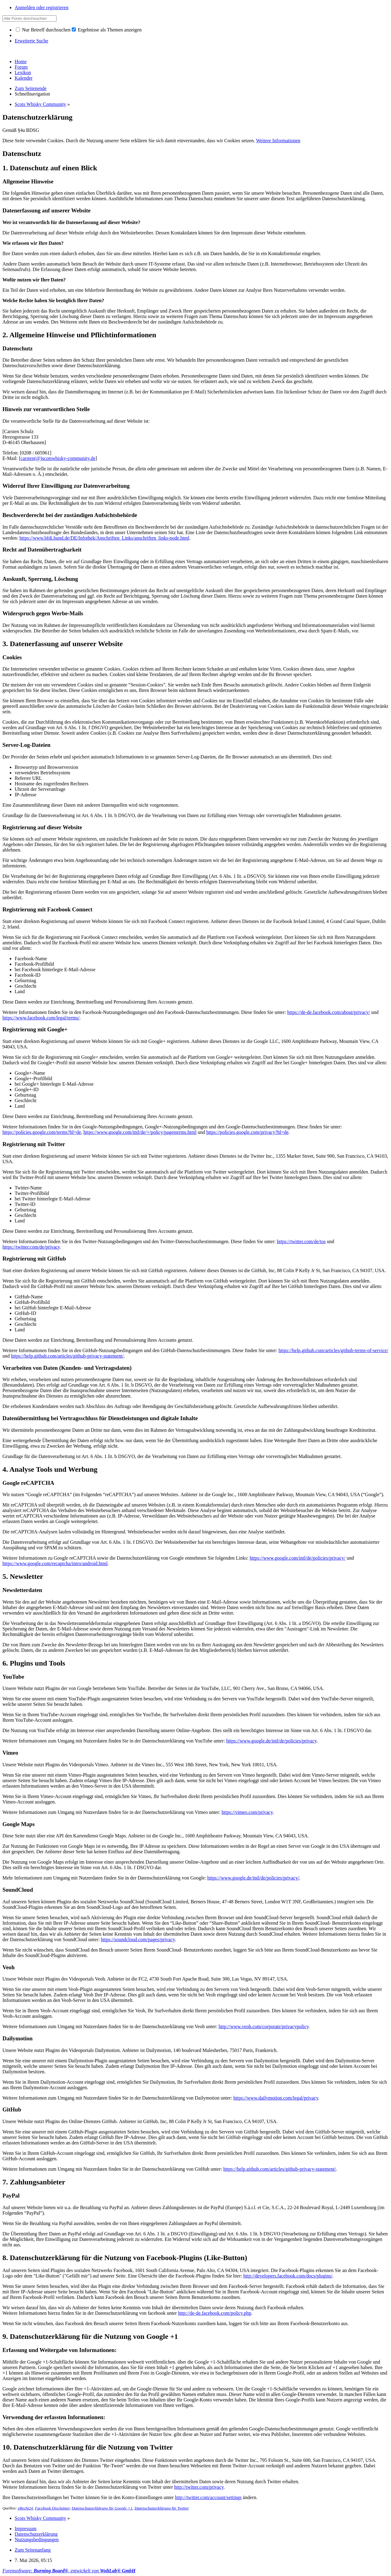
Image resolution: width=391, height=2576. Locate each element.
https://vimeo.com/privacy (246, 1812)
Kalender (24, 78)
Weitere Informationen (278, 140)
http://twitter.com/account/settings (208, 2497)
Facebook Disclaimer (52, 2508)
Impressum (25, 2528)
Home (21, 61)
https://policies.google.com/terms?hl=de (41, 1132)
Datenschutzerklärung (36, 2534)
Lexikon (23, 72)
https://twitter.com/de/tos (301, 1241)
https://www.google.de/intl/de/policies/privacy (271, 1740)
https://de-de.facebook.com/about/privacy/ (328, 1012)
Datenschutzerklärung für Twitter (161, 2508)
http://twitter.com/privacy (199, 2487)
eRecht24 (25, 2508)
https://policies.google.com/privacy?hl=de (247, 1132)
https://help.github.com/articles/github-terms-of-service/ (333, 1350)
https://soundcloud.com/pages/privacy (138, 1939)
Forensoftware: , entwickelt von (68, 2570)
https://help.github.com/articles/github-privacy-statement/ (67, 1356)
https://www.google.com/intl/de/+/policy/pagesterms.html (139, 1132)
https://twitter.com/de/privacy (31, 1247)
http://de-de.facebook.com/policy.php (214, 2313)
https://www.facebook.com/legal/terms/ (40, 1017)
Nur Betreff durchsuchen (43, 29)
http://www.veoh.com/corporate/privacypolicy (264, 2026)
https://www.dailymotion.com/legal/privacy (275, 2097)
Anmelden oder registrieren (41, 7)
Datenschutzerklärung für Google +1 (102, 2508)
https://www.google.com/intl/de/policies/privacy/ (297, 1558)
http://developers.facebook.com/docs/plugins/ (288, 2275)
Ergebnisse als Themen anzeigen (107, 29)
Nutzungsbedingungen (37, 2539)
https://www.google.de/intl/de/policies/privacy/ (253, 1877)
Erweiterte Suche (31, 40)
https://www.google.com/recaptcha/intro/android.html (55, 1563)
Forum (21, 67)
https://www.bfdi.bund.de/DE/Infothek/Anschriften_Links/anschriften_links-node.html (104, 538)
